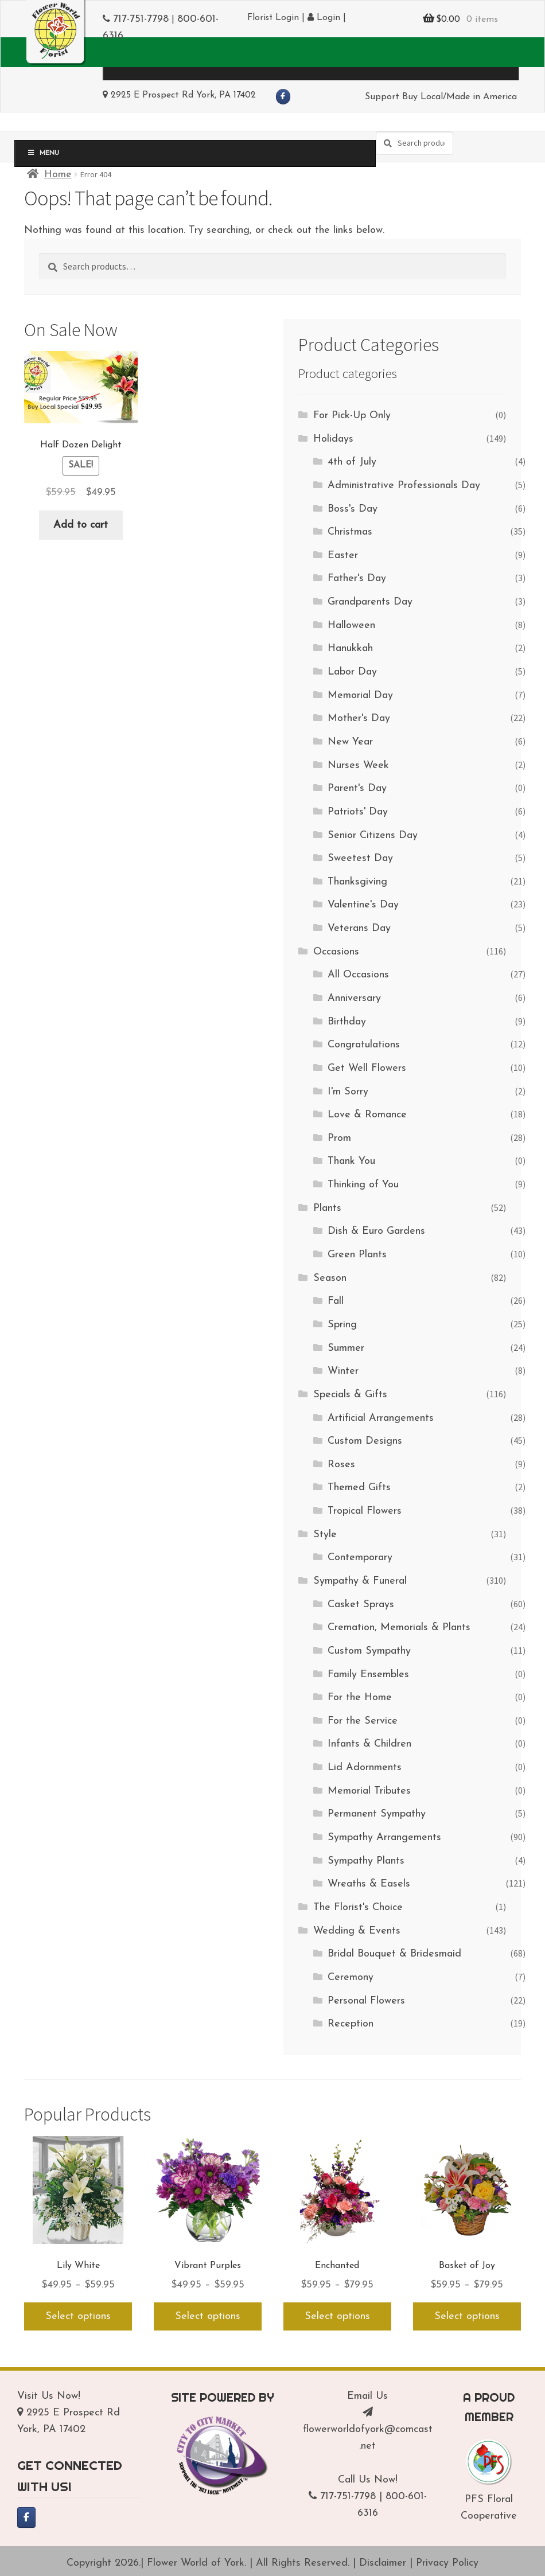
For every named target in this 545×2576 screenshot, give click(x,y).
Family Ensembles (368, 1674)
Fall (336, 1301)
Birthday (347, 1021)
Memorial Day (360, 695)
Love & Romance (367, 1114)
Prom (339, 1138)
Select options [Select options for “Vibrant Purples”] (207, 2316)
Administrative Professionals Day (404, 485)
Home (58, 174)
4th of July (352, 462)
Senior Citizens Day (373, 835)
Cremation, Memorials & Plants (399, 1627)
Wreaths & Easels (369, 1884)
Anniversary (354, 998)
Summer (346, 1348)
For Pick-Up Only (352, 415)
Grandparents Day (370, 602)
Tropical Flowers (365, 1511)
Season (330, 1278)
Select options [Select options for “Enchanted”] (337, 2316)
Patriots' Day (358, 811)
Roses (341, 1464)
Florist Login (273, 17)
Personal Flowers (366, 2001)
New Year (350, 741)
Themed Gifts (359, 1487)
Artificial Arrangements (381, 1418)
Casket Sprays (361, 1604)
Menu (141, 63)
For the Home (360, 1697)
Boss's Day (352, 509)
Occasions (336, 951)
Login (323, 17)
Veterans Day (359, 928)
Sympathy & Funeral (360, 1581)
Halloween (351, 625)
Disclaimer (382, 2563)
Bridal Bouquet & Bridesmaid (394, 1953)
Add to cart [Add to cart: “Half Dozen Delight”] (80, 525)
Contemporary (360, 1557)
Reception (350, 2023)
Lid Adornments (365, 1767)
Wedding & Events (356, 1931)
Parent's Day (357, 788)
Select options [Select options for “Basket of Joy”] (467, 2316)
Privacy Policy (447, 2563)
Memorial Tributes (369, 1791)
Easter (343, 555)
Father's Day (357, 578)
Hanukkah (350, 648)
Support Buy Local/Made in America (441, 97)
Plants (327, 1208)
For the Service (363, 1721)
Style (325, 1534)
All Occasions (358, 974)
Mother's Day (359, 718)
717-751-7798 (141, 19)
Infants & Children (369, 1744)
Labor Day (352, 672)
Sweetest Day (360, 858)
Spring (342, 1324)
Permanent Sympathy (377, 1814)
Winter (343, 1371)
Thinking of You (363, 1184)
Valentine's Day (363, 904)
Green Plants (357, 1254)
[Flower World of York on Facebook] (283, 97)
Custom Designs (365, 1441)
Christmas (350, 532)
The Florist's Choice (358, 1907)
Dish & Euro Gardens (376, 1231)
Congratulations (364, 1044)
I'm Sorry (348, 1091)
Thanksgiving (357, 881)
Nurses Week (358, 765)
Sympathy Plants (366, 1861)
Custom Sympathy (369, 1651)
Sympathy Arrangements (384, 1837)
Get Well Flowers (367, 1068)
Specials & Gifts (350, 1394)
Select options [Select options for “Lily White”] (78, 2316)
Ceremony (350, 1977)
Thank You (351, 1161)
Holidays (333, 439)
